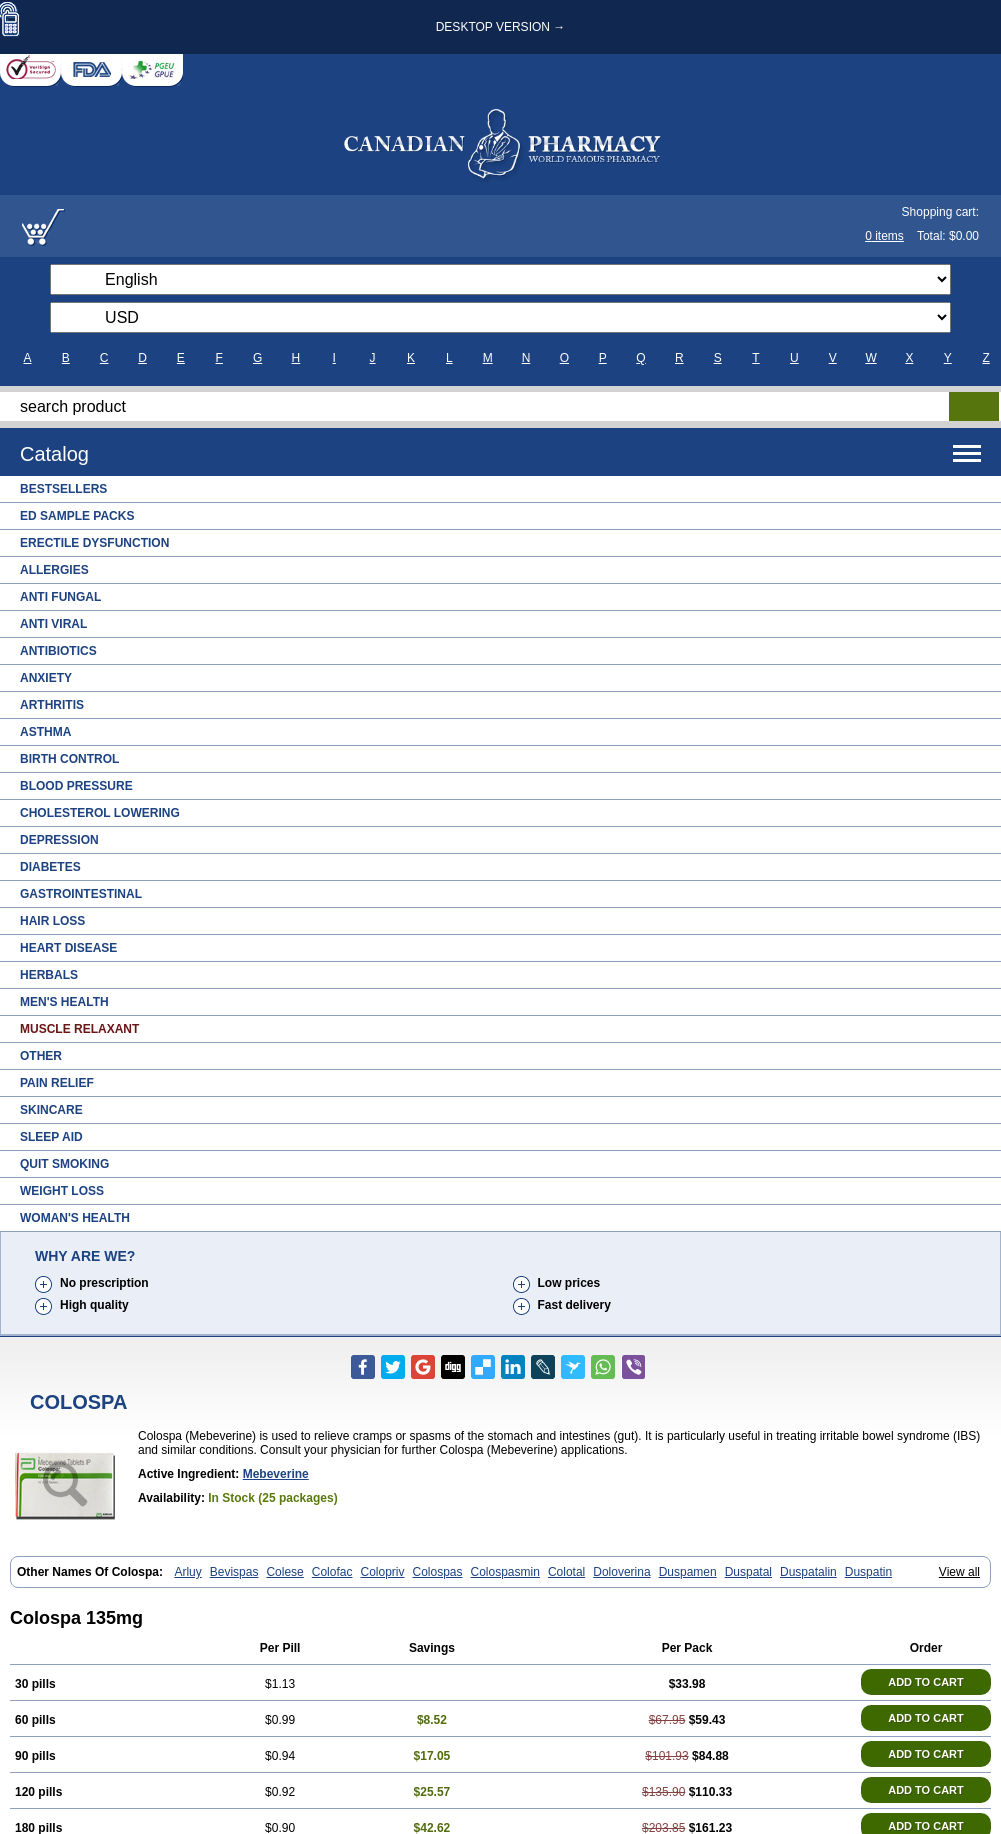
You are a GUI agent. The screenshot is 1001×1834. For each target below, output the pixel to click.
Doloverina (621, 1572)
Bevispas (234, 1572)
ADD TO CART (926, 1682)
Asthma (45, 732)
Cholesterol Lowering (100, 813)
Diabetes (50, 867)
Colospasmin (505, 1572)
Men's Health (64, 1002)
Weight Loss (62, 1191)
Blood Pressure (76, 786)
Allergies (54, 570)
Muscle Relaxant (79, 1029)
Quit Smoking (64, 1164)
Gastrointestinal (81, 894)
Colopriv (382, 1572)
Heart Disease (68, 948)
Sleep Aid (51, 1137)
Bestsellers (63, 489)
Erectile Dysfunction (94, 543)
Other (41, 1056)
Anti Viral (53, 624)
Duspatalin (808, 1572)
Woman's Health (75, 1218)
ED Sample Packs (77, 516)
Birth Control (69, 759)
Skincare (51, 1110)
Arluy (187, 1572)
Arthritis (52, 705)
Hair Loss (52, 921)
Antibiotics (58, 651)
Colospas (437, 1572)
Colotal (566, 1572)
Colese (284, 1572)
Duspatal (748, 1572)
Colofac (332, 1572)
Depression (59, 840)
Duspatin (868, 1572)
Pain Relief (57, 1083)
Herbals (49, 975)
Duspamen (688, 1572)
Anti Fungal (60, 597)
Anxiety (46, 678)
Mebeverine (276, 1474)
